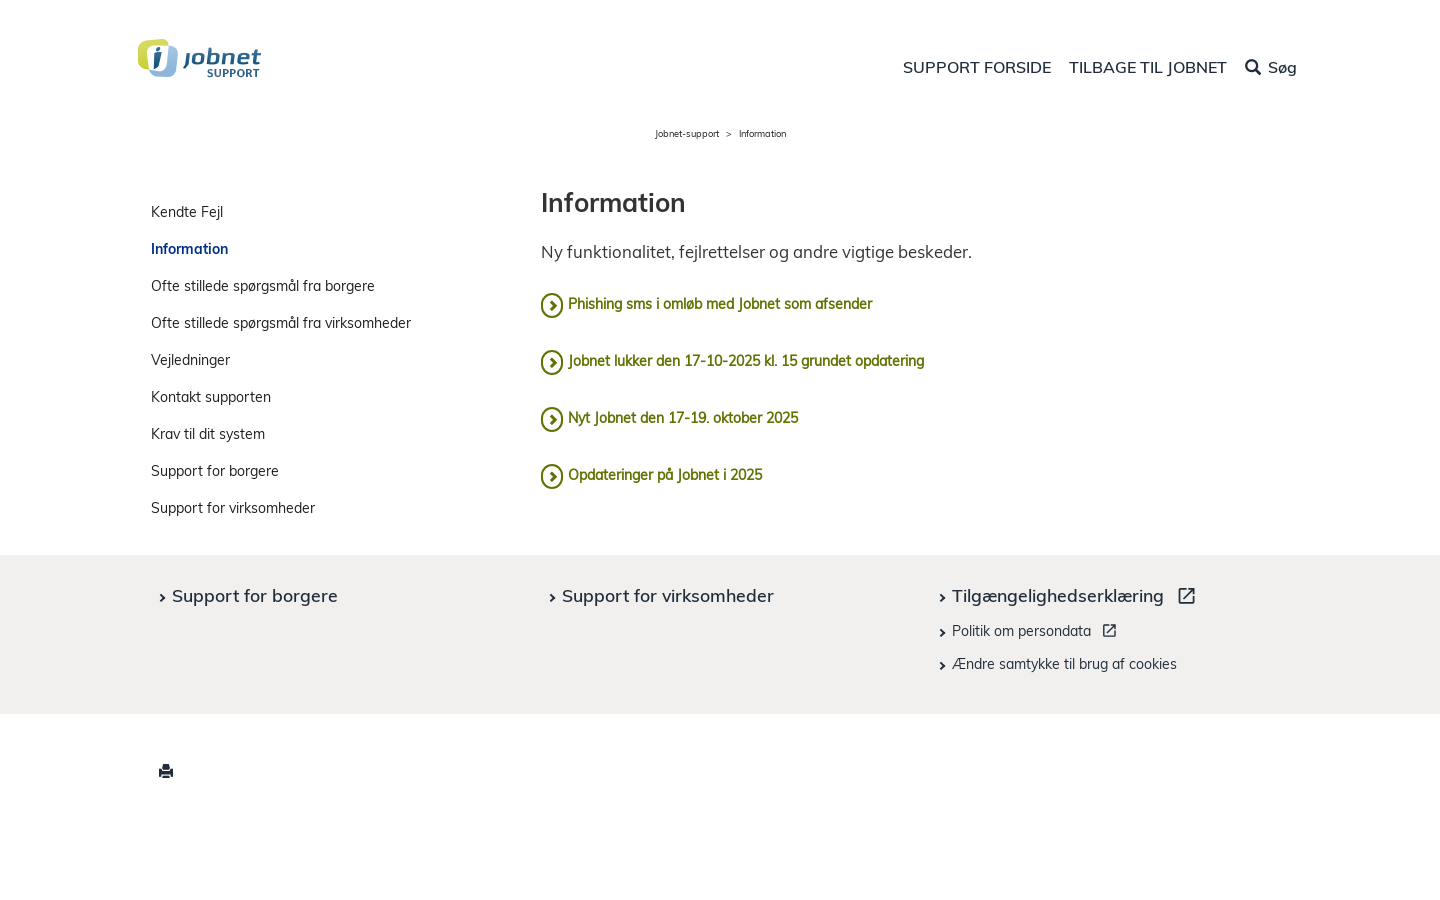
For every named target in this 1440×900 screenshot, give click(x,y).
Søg (1271, 67)
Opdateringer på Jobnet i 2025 (665, 475)
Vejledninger (190, 360)
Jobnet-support (687, 133)
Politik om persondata (1037, 633)
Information (189, 249)
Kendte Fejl (187, 212)
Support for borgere (215, 471)
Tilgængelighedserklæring (1078, 598)
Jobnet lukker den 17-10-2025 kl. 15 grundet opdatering (746, 361)
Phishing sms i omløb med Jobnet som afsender (720, 304)
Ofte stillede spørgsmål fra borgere (263, 286)
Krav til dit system (208, 434)
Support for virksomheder (233, 508)
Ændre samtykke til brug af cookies (1064, 664)
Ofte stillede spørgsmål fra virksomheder (281, 323)
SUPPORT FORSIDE (977, 67)
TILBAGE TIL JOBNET (1148, 67)
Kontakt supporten (211, 397)
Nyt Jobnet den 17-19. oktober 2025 (683, 418)
